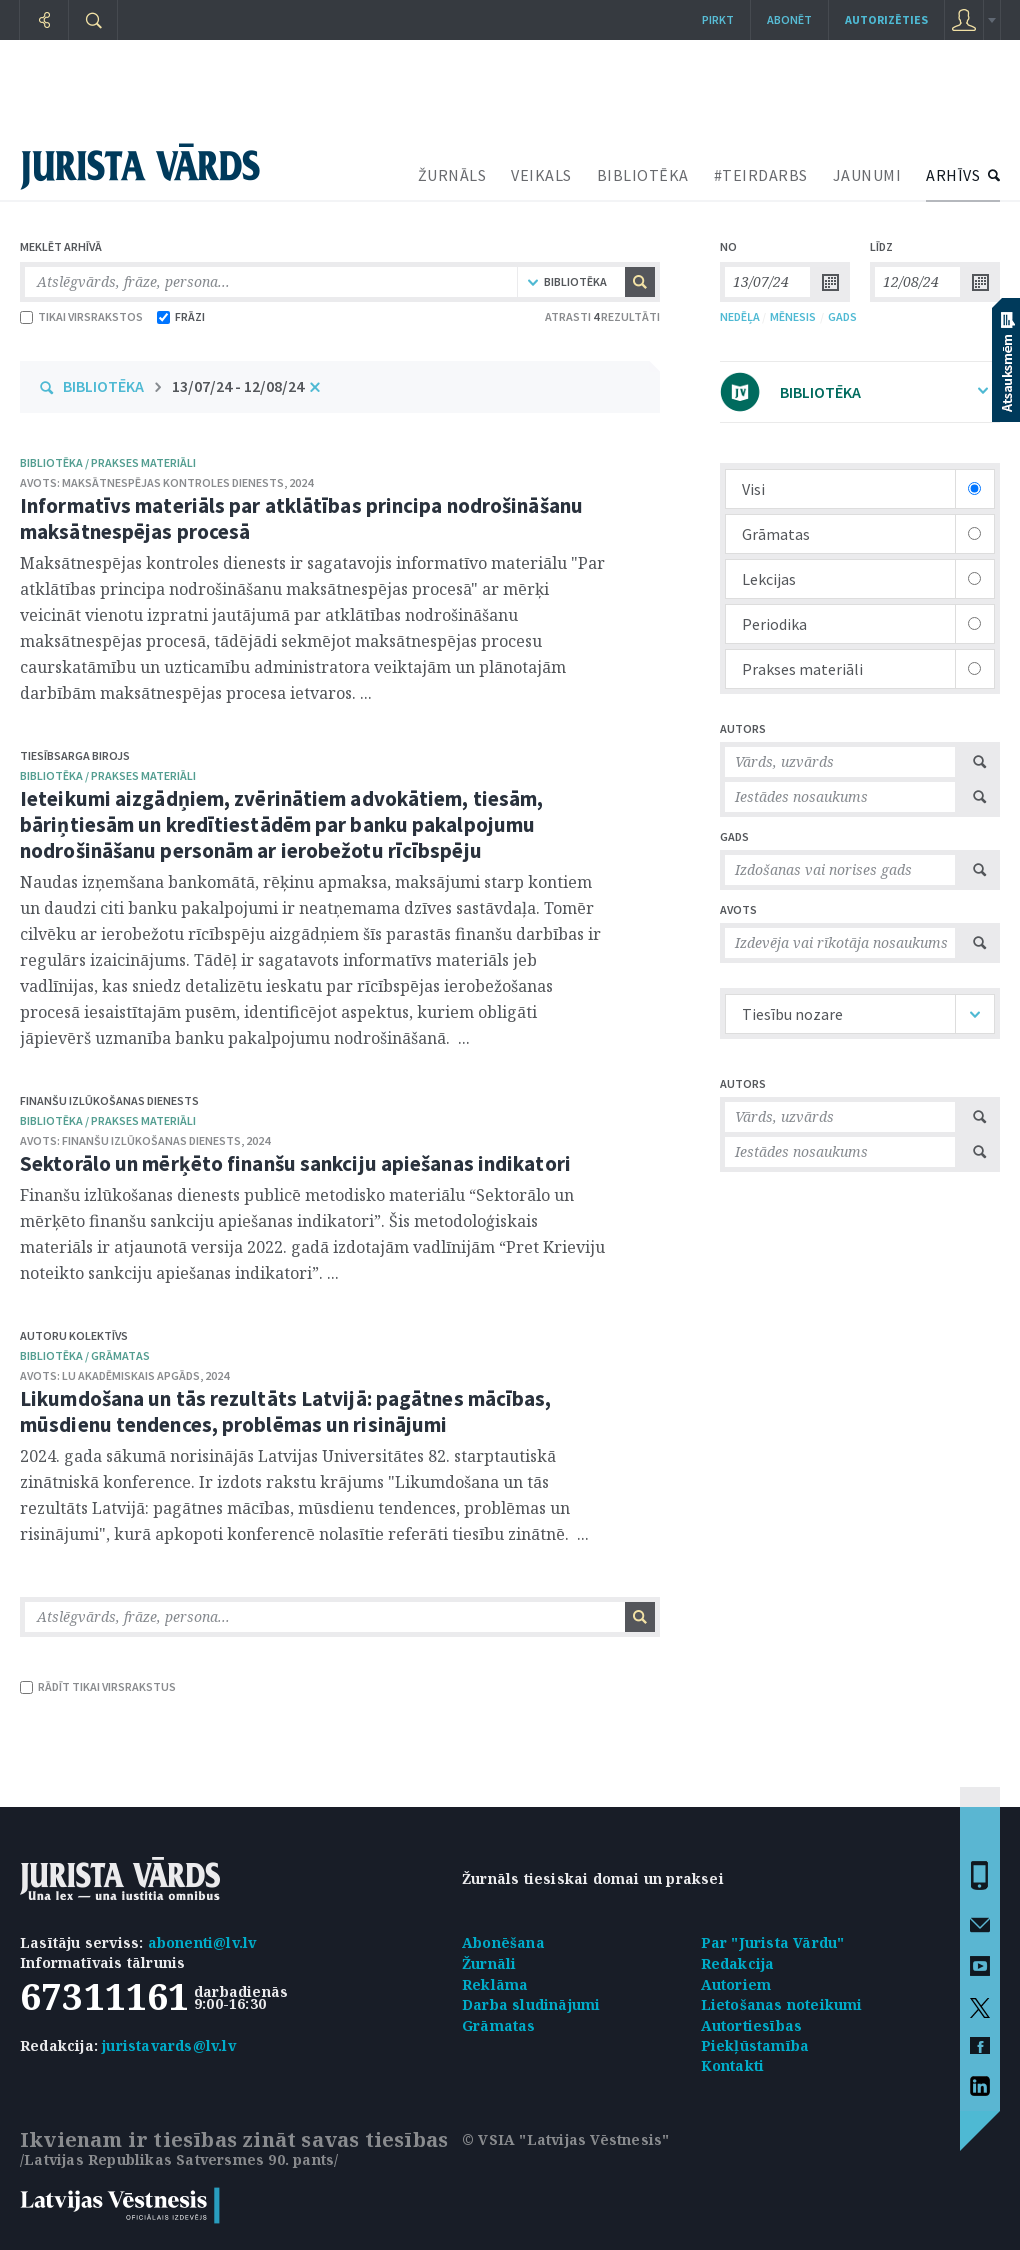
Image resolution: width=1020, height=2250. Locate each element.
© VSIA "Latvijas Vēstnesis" (565, 2139)
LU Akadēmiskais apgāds (131, 1375)
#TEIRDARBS (761, 175)
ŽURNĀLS (452, 175)
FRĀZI (181, 316)
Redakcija (738, 1963)
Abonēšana (503, 1942)
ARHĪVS (953, 175)
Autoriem (736, 1984)
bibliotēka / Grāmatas (85, 1355)
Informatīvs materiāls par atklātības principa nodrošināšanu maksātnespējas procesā (301, 518)
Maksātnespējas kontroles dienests (173, 482)
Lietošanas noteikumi (782, 2004)
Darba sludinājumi (531, 2004)
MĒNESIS (793, 316)
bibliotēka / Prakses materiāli (108, 462)
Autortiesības (752, 2025)
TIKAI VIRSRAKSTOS (81, 316)
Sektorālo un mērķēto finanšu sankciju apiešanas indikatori (295, 1163)
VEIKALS (541, 175)
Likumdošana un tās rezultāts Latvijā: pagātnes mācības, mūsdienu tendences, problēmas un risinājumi (286, 1411)
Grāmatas (499, 2025)
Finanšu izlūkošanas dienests (109, 1100)
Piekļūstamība (755, 2045)
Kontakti (733, 2065)
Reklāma (495, 1984)
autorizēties (886, 19)
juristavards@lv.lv (169, 2045)
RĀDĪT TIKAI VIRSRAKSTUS (98, 1686)
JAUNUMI (867, 175)
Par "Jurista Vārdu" (773, 1942)
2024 (301, 482)
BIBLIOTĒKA (643, 175)
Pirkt (718, 19)
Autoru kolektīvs (74, 1335)
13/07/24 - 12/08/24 (238, 386)
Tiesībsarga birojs (75, 755)
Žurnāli (489, 1963)
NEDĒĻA (740, 316)
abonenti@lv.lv (202, 1942)
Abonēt (789, 19)
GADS (842, 316)
